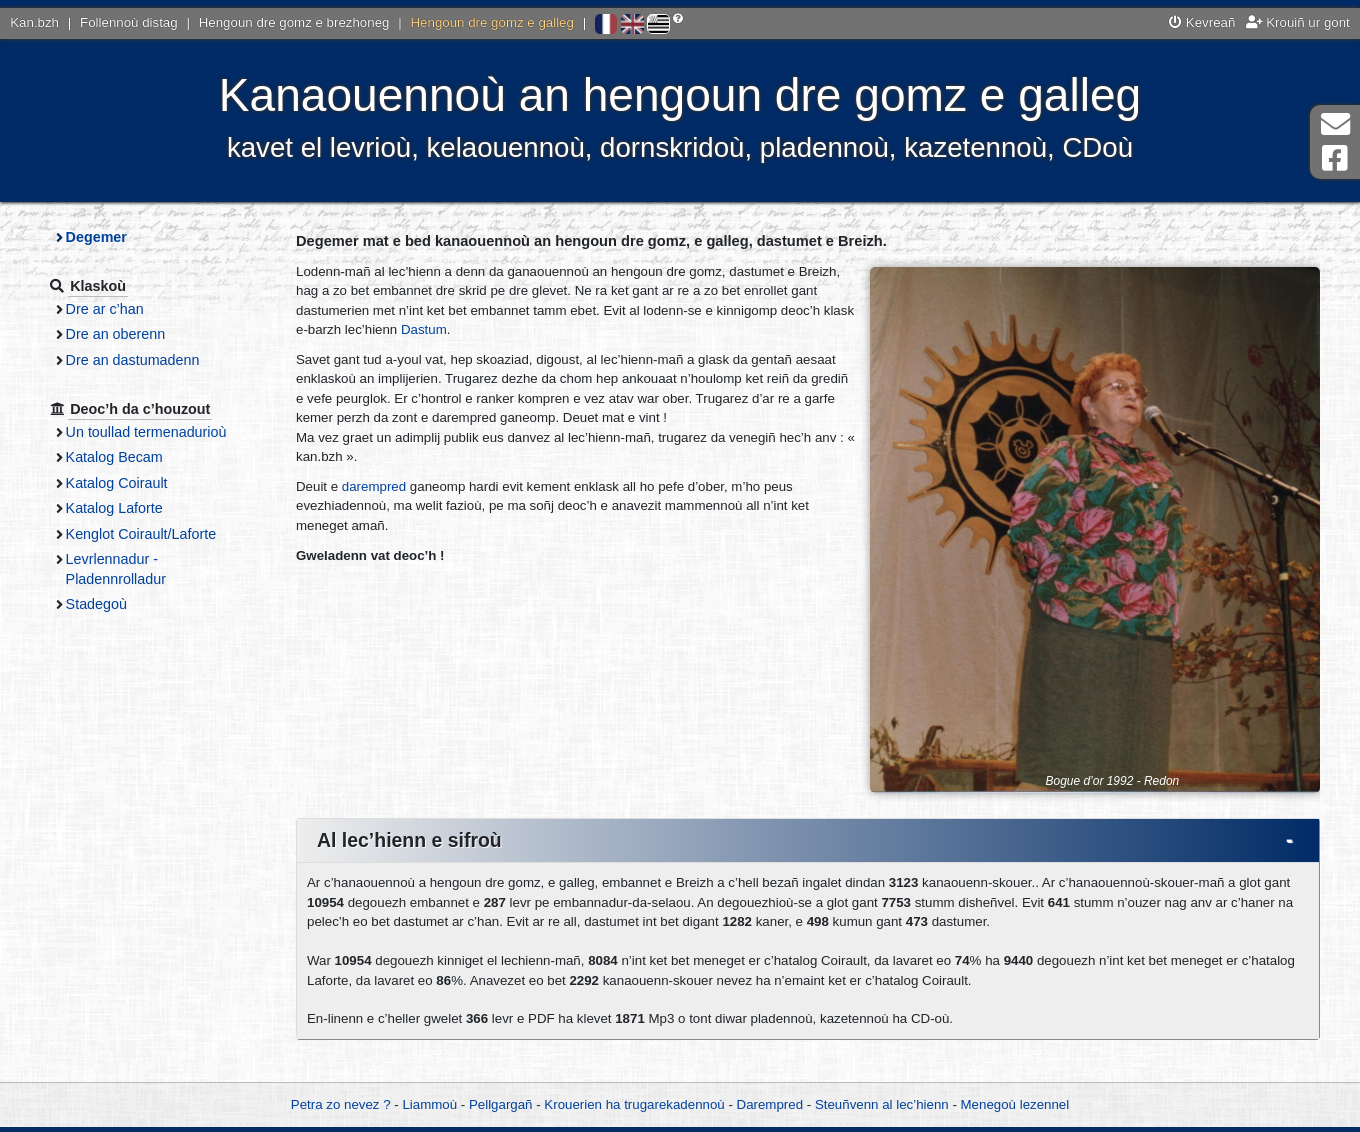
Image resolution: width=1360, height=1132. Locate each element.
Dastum (424, 329)
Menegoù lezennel (1015, 1104)
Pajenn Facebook (1335, 158)
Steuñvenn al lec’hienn (882, 1104)
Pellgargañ (501, 1104)
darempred (374, 486)
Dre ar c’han (105, 309)
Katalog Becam (114, 457)
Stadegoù (96, 604)
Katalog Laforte (114, 508)
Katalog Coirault (117, 483)
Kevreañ (1202, 22)
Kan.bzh (34, 22)
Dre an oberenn (116, 334)
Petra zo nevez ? (341, 1104)
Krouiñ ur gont (1298, 22)
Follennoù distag (129, 22)
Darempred (770, 1104)
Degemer (96, 237)
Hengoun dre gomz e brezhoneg (294, 22)
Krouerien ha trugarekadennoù (634, 1104)
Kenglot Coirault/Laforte (141, 534)
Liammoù (429, 1104)
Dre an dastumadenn (133, 360)
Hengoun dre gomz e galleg (492, 22)
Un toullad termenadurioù (146, 432)
